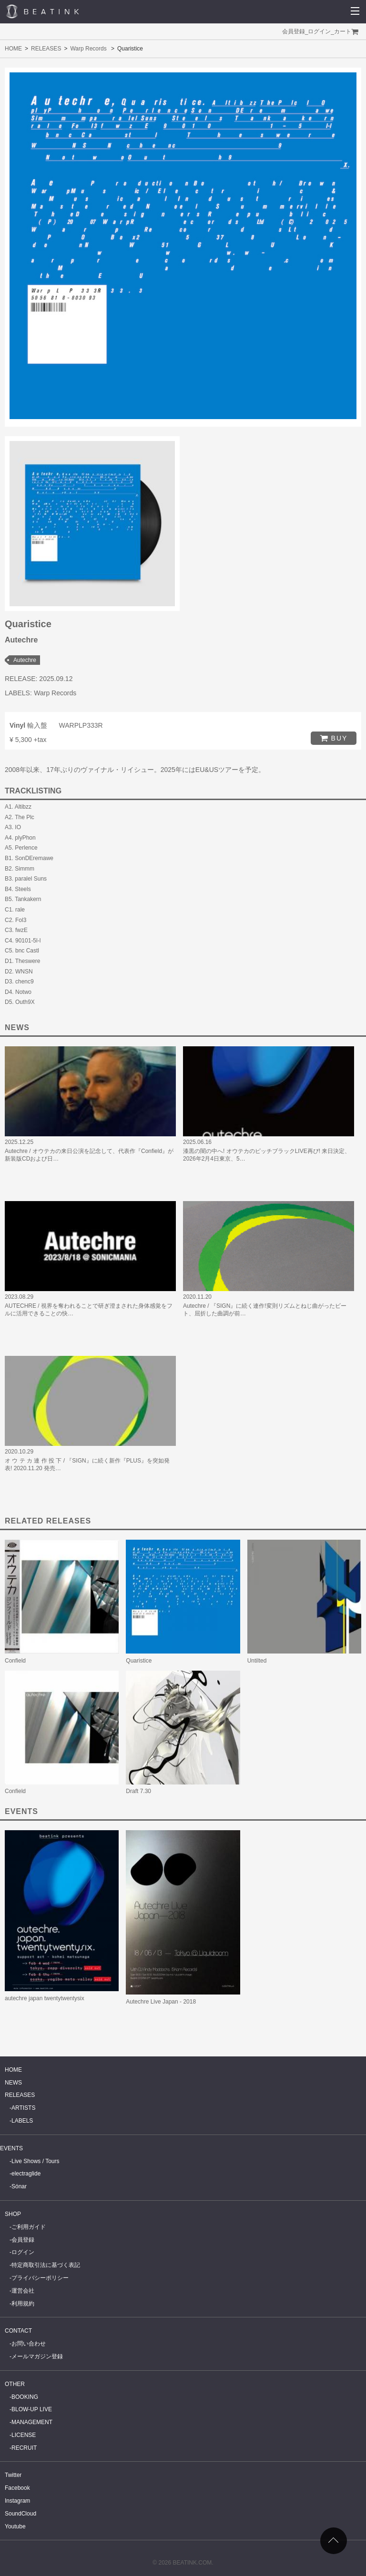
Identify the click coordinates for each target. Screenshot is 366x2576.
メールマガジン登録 (37, 2356)
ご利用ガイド (28, 2227)
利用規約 (22, 2303)
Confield (15, 1660)
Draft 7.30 (138, 1791)
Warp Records (88, 48)
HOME (13, 48)
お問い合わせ (28, 2343)
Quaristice (139, 1660)
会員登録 (293, 31)
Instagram (17, 2500)
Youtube (15, 2526)
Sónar (19, 2186)
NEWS (13, 2082)
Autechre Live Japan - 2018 (161, 2001)
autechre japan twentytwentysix (44, 1998)
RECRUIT (24, 2448)
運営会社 (22, 2290)
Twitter (13, 2475)
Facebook (17, 2488)
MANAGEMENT (31, 2422)
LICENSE (23, 2435)
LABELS (22, 2120)
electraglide (26, 2173)
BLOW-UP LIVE (31, 2409)
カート (342, 31)
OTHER (15, 2384)
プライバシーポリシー (40, 2278)
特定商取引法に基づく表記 (45, 2265)
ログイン (319, 31)
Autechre (24, 660)
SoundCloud (20, 2513)
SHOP (13, 2214)
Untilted (257, 1660)
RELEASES (46, 48)
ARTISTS (23, 2108)
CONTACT (18, 2330)
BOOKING (24, 2397)
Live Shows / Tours (35, 2161)
